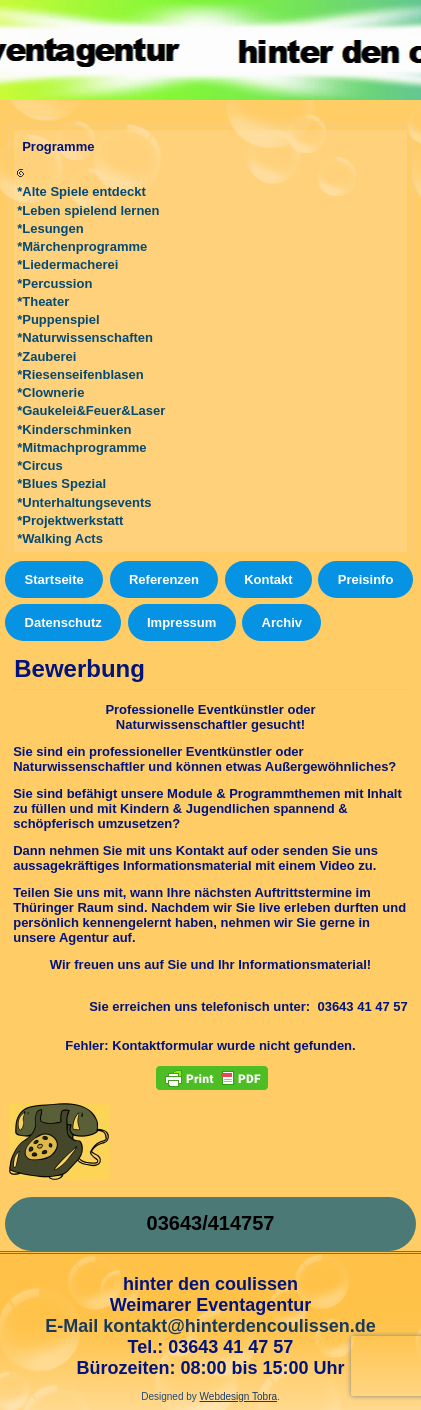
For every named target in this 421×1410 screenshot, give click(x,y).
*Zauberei (46, 356)
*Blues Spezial (61, 483)
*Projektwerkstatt (70, 520)
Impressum (181, 622)
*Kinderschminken (74, 429)
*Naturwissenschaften (85, 337)
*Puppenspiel (58, 319)
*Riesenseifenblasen (80, 374)
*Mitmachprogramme (81, 447)
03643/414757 (211, 1223)
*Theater (43, 301)
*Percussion (54, 283)
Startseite (54, 579)
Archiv (282, 622)
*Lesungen (50, 228)
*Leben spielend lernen (88, 210)
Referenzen (164, 579)
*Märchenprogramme (82, 246)
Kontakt (268, 579)
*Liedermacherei (67, 264)
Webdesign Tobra (238, 1396)
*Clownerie (50, 392)
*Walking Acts (60, 538)
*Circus (40, 465)
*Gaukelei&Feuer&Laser (91, 410)
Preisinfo (366, 579)
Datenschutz (63, 622)
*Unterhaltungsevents (84, 502)
